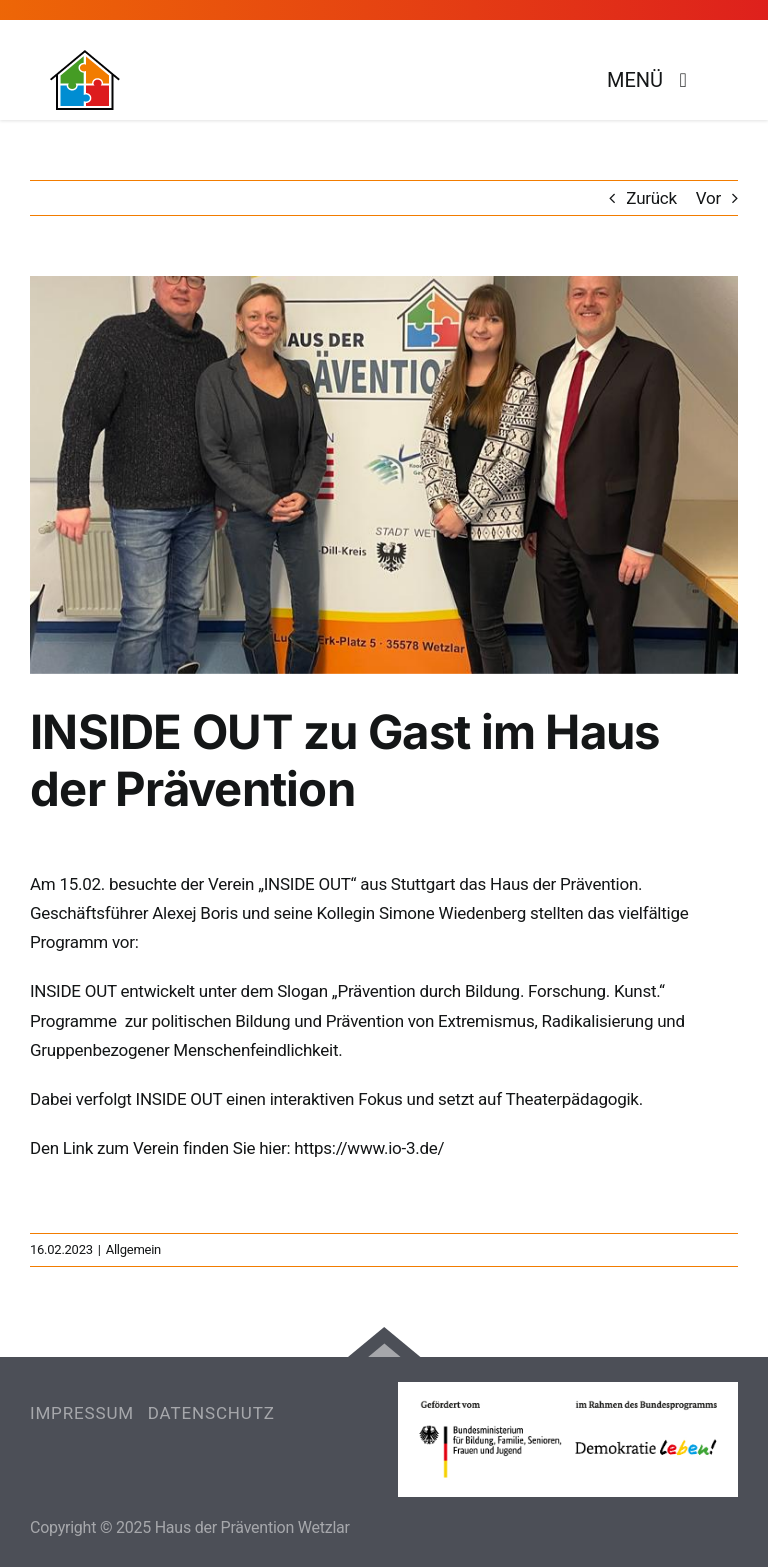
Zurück (651, 198)
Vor (708, 198)
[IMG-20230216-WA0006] (384, 475)
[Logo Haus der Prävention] (85, 58)
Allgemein (133, 1249)
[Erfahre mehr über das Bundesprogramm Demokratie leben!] (568, 1439)
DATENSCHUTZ (211, 1413)
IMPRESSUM (82, 1413)
